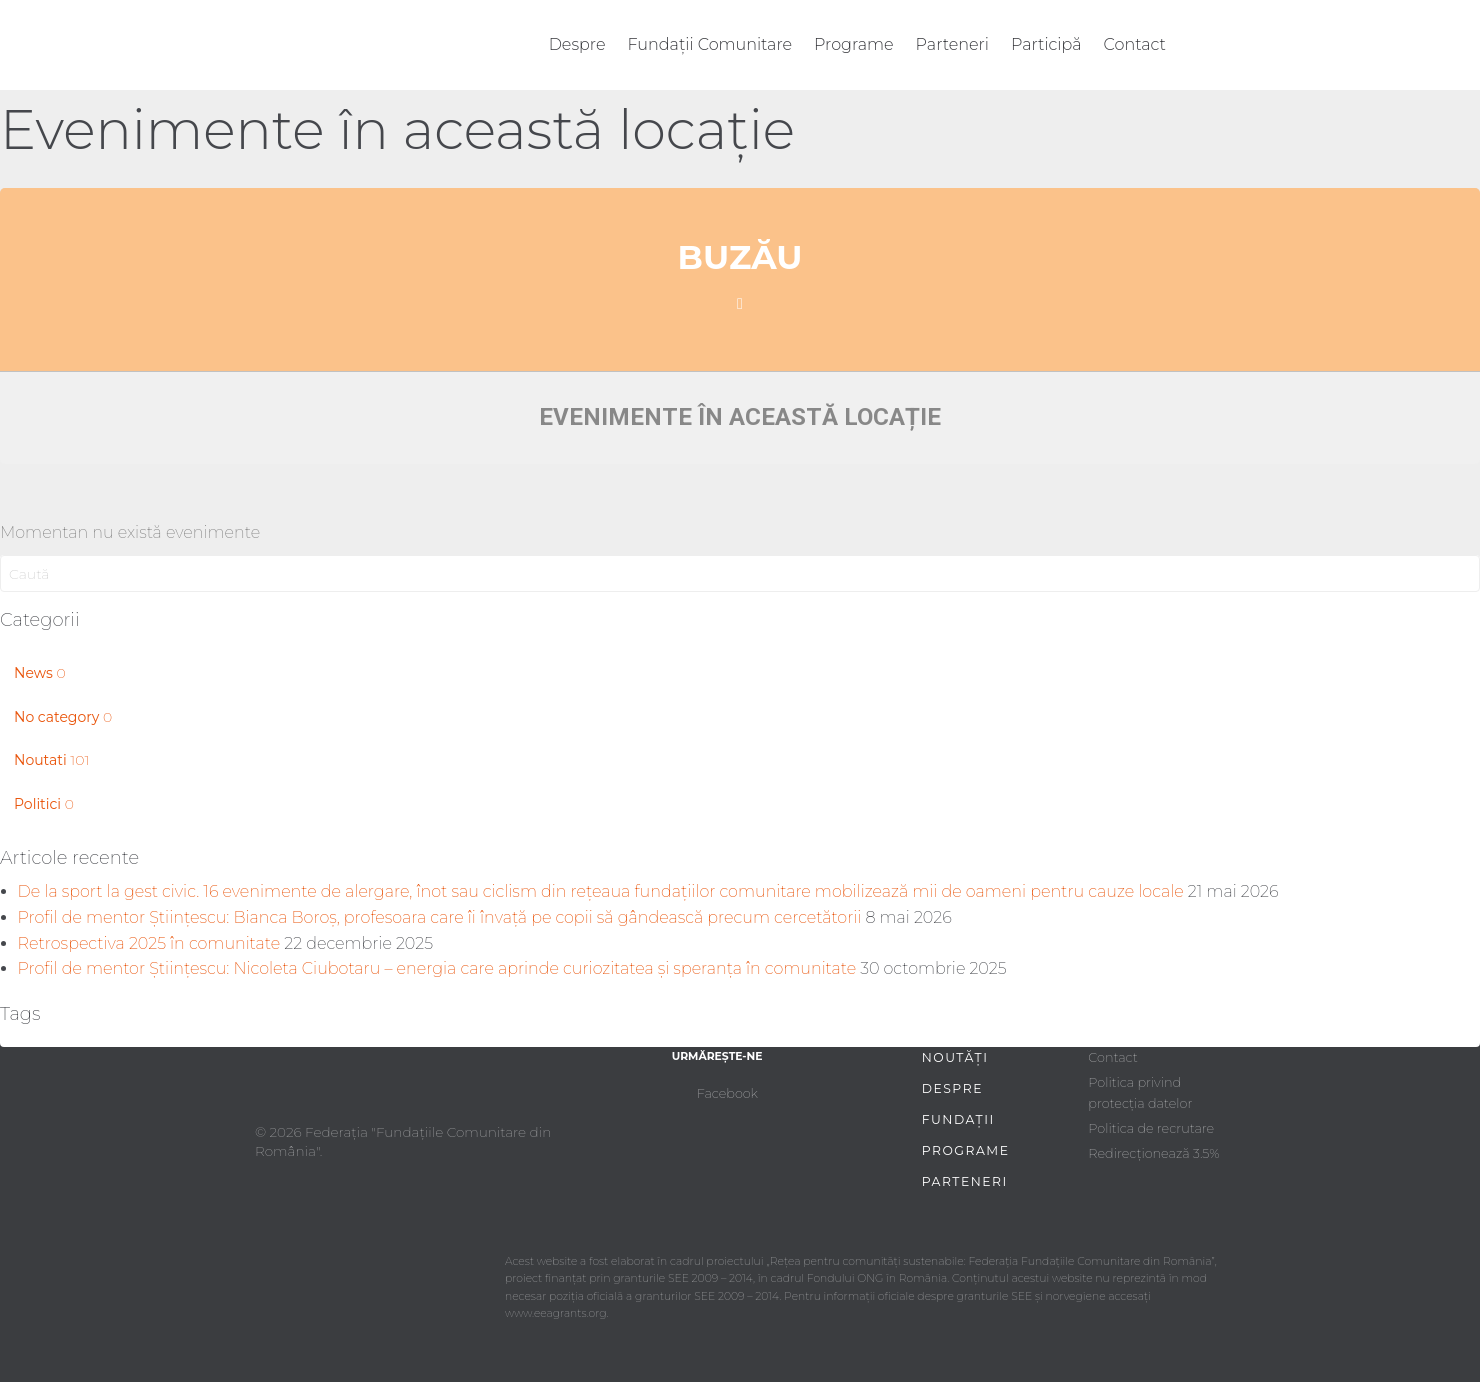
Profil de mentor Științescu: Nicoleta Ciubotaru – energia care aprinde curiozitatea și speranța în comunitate (437, 968)
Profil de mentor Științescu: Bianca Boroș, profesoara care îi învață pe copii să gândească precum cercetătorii (440, 917)
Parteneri (952, 44)
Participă (1046, 44)
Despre (577, 44)
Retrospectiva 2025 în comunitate (149, 943)
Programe (854, 44)
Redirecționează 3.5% (1153, 1153)
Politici (44, 804)
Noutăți (955, 1057)
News (40, 673)
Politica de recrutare (1151, 1128)
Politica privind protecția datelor (1140, 1092)
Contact (1135, 44)
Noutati (51, 760)
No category (63, 717)
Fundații (958, 1119)
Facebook (727, 1093)
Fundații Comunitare (710, 44)
